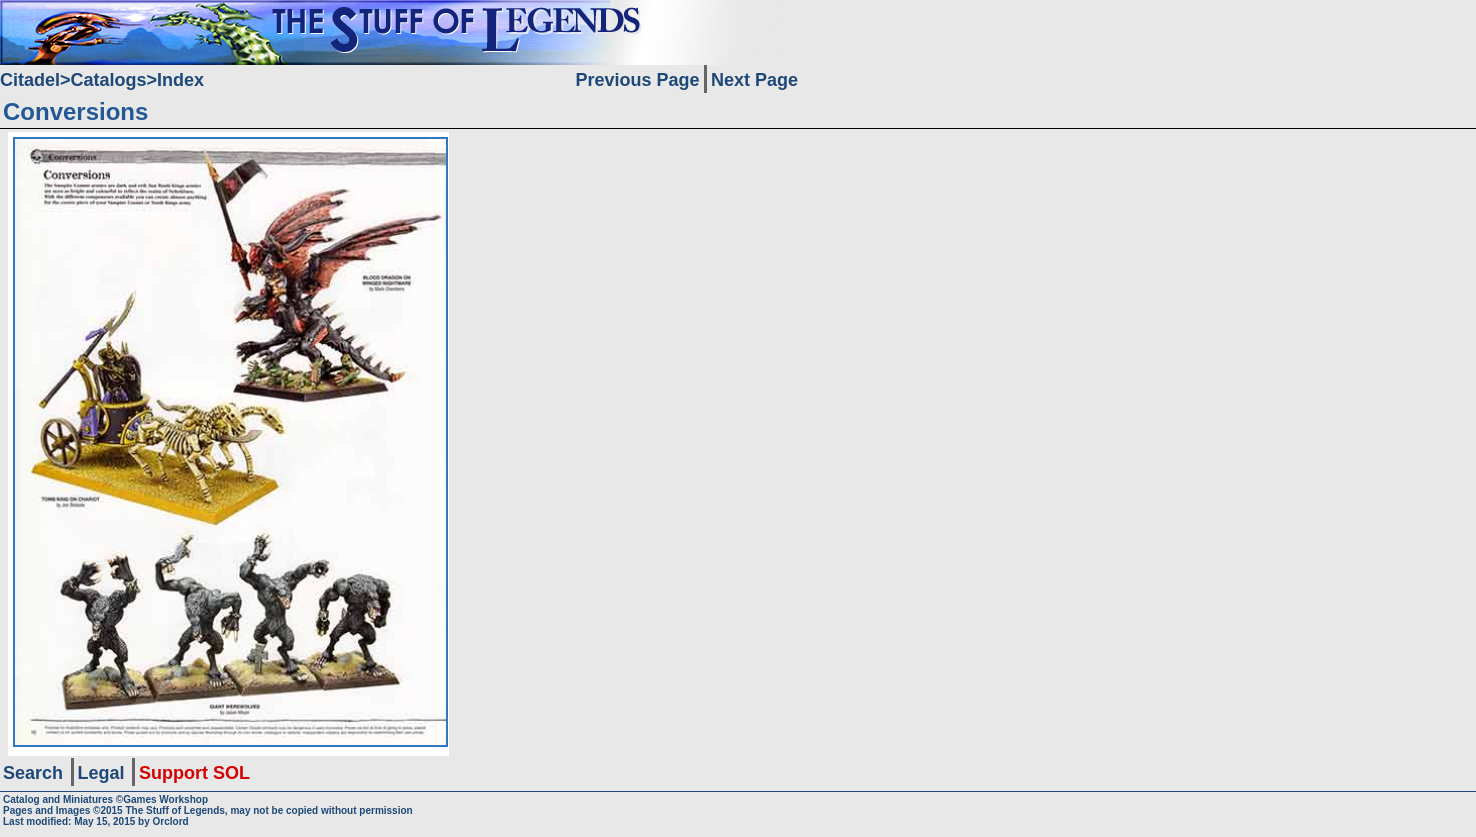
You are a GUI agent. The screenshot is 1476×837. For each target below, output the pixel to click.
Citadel (30, 80)
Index (180, 80)
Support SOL (194, 773)
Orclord (171, 821)
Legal (101, 773)
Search (33, 773)
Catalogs (109, 80)
